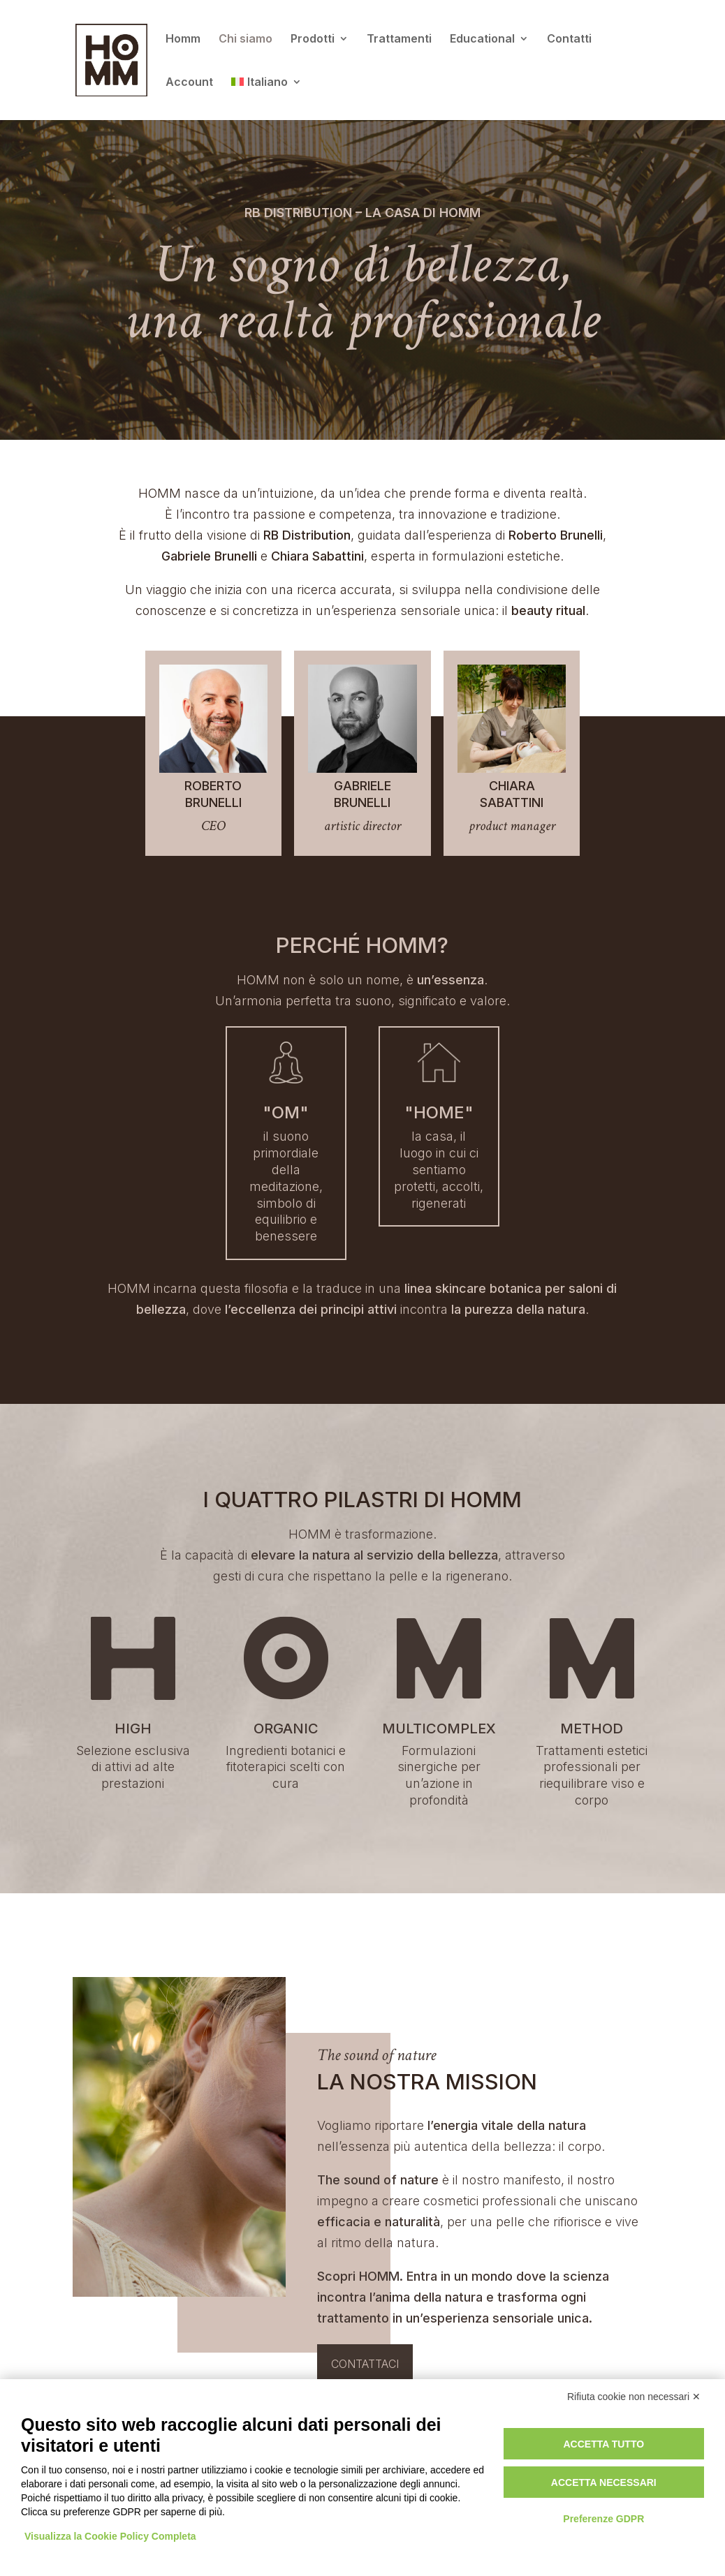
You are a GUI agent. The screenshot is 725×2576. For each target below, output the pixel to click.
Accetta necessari (604, 2482)
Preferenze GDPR (603, 2518)
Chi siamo (245, 39)
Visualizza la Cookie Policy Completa (110, 2536)
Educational (482, 39)
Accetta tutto (603, 2444)
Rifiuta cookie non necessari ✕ (634, 2396)
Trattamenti (399, 39)
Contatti (569, 39)
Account (189, 83)
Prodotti (313, 39)
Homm (183, 39)
